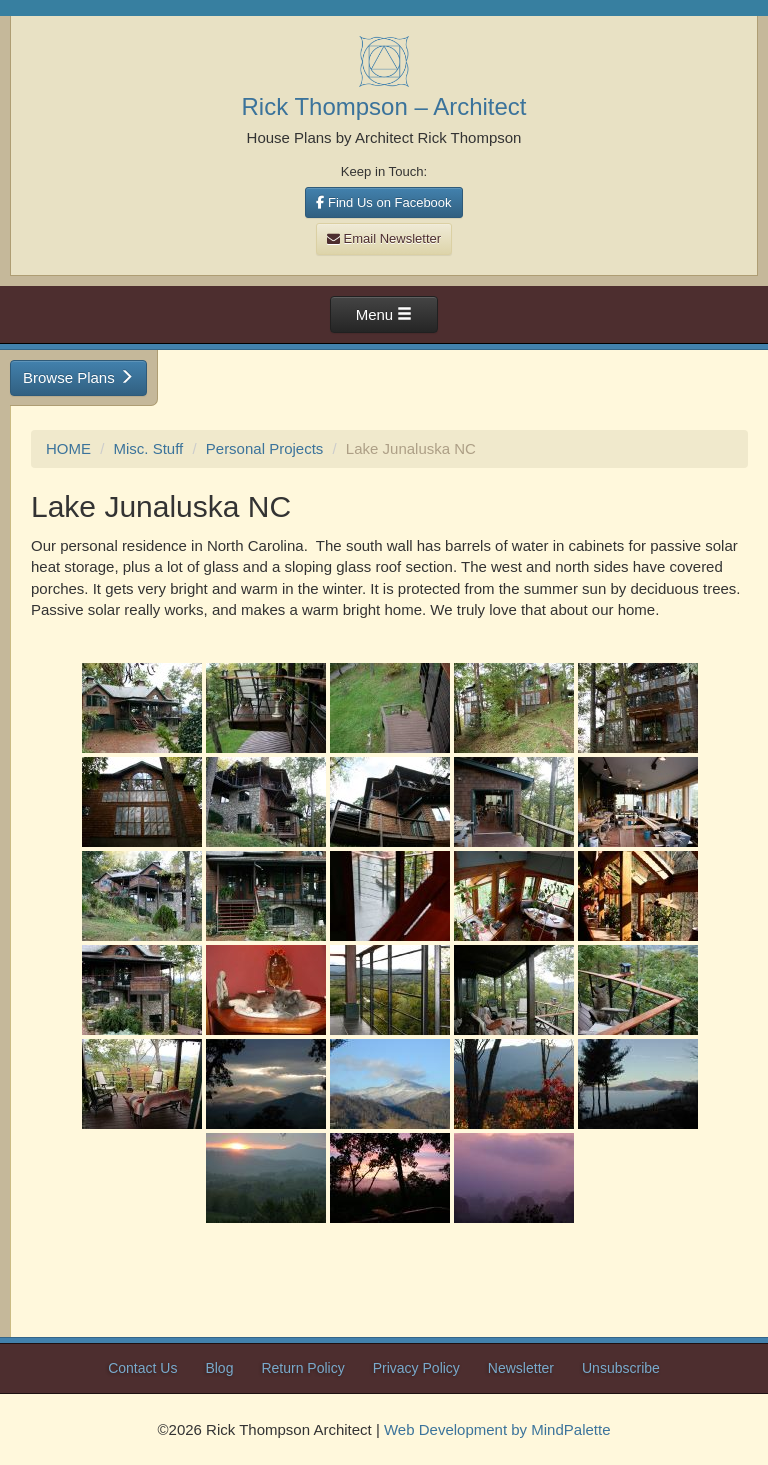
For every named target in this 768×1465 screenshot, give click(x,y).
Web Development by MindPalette (497, 1429)
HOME (68, 448)
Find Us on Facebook (383, 202)
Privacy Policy (416, 1368)
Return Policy (302, 1368)
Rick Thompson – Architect (383, 106)
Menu (384, 314)
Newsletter (521, 1368)
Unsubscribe (621, 1368)
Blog (219, 1368)
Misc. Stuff (149, 448)
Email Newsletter (384, 238)
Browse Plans (78, 377)
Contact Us (142, 1368)
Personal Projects (265, 448)
